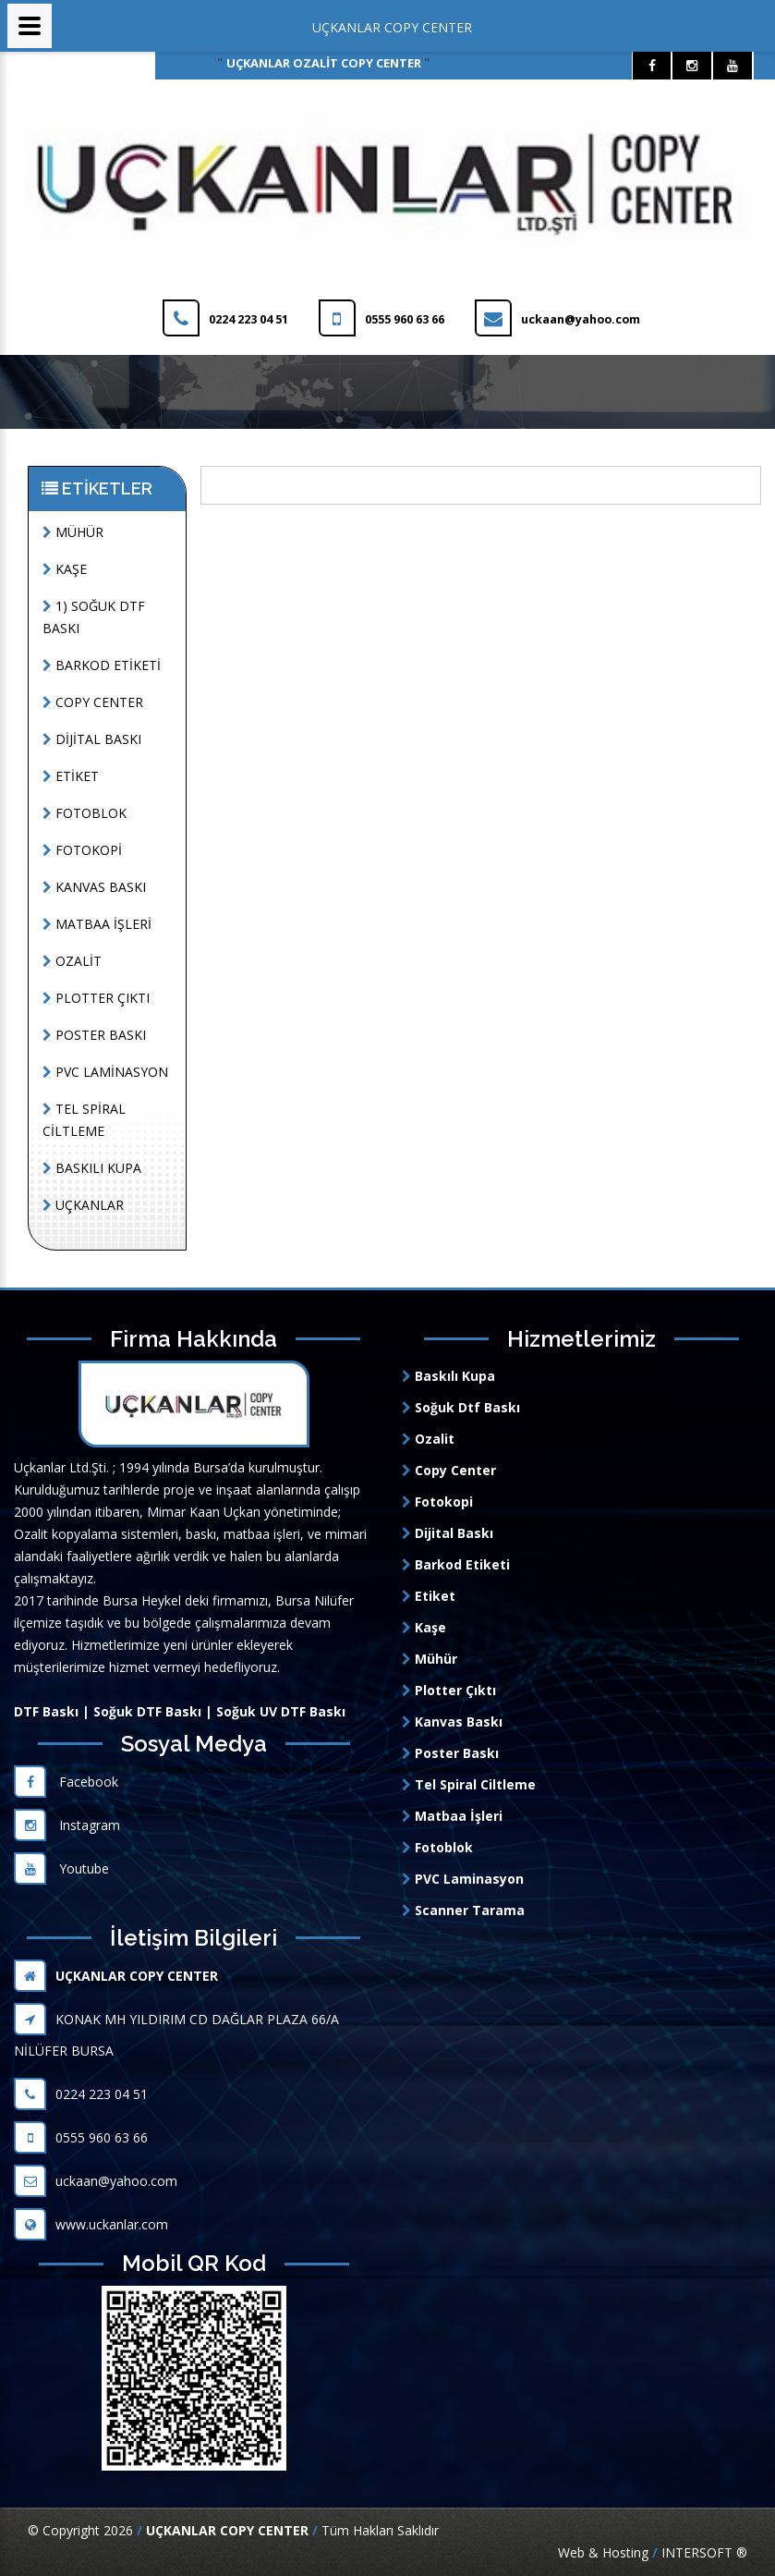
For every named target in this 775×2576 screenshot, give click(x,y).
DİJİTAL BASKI (91, 739)
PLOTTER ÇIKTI (96, 998)
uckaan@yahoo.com (95, 2180)
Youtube (61, 1868)
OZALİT (72, 961)
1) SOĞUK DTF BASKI (93, 617)
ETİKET (70, 776)
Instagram (67, 1825)
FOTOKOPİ (82, 850)
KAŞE (64, 569)
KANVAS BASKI (94, 887)
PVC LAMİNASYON (105, 1071)
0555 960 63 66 (81, 2137)
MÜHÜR (72, 532)
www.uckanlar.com (91, 2224)
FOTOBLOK (84, 813)
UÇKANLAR (83, 1205)
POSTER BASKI (94, 1035)
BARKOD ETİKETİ (101, 665)
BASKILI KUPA (91, 1168)
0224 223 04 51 (81, 2094)
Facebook (66, 1781)
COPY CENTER (92, 702)
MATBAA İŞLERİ (96, 924)
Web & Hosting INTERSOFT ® (652, 2552)
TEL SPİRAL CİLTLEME (84, 1120)
